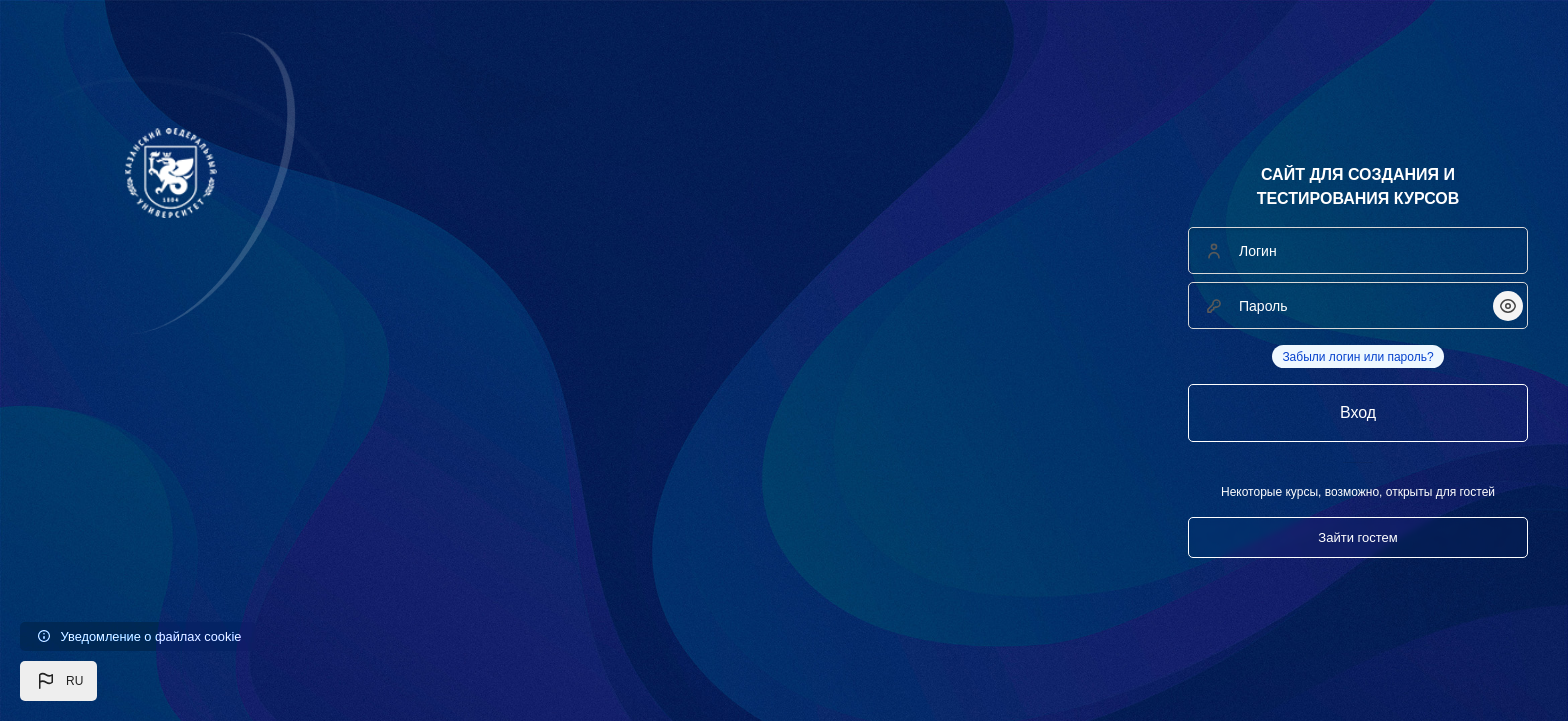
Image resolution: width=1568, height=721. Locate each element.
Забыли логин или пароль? (1357, 357)
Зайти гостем (1357, 537)
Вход (1358, 412)
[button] (58, 681)
